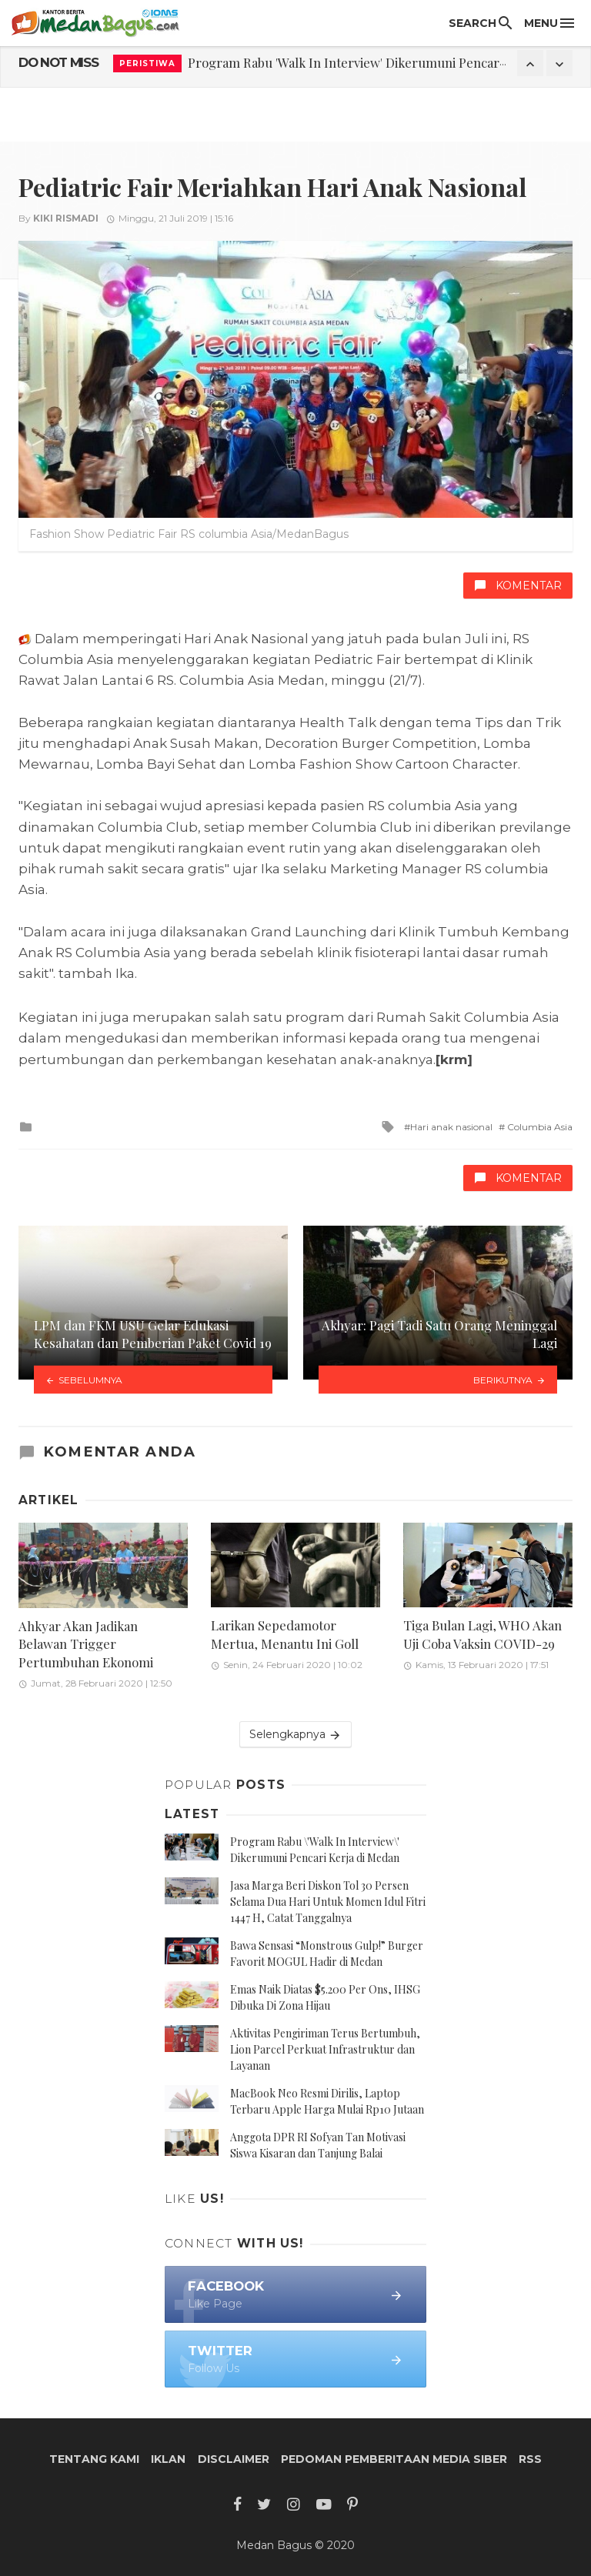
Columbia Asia (539, 1127)
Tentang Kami (94, 2459)
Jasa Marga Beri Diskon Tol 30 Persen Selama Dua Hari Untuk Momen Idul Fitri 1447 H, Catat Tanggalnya (328, 1901)
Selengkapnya (295, 1734)
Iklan (168, 2459)
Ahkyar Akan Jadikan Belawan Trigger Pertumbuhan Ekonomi (85, 1643)
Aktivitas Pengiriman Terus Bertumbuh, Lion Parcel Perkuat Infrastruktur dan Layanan (325, 2049)
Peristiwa (147, 63)
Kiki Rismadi (65, 218)
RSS (530, 2459)
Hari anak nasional (451, 1127)
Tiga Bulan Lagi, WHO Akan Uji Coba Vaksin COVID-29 (482, 1634)
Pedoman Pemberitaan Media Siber (394, 2459)
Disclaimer (233, 2459)
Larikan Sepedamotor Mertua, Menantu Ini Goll (285, 1634)
